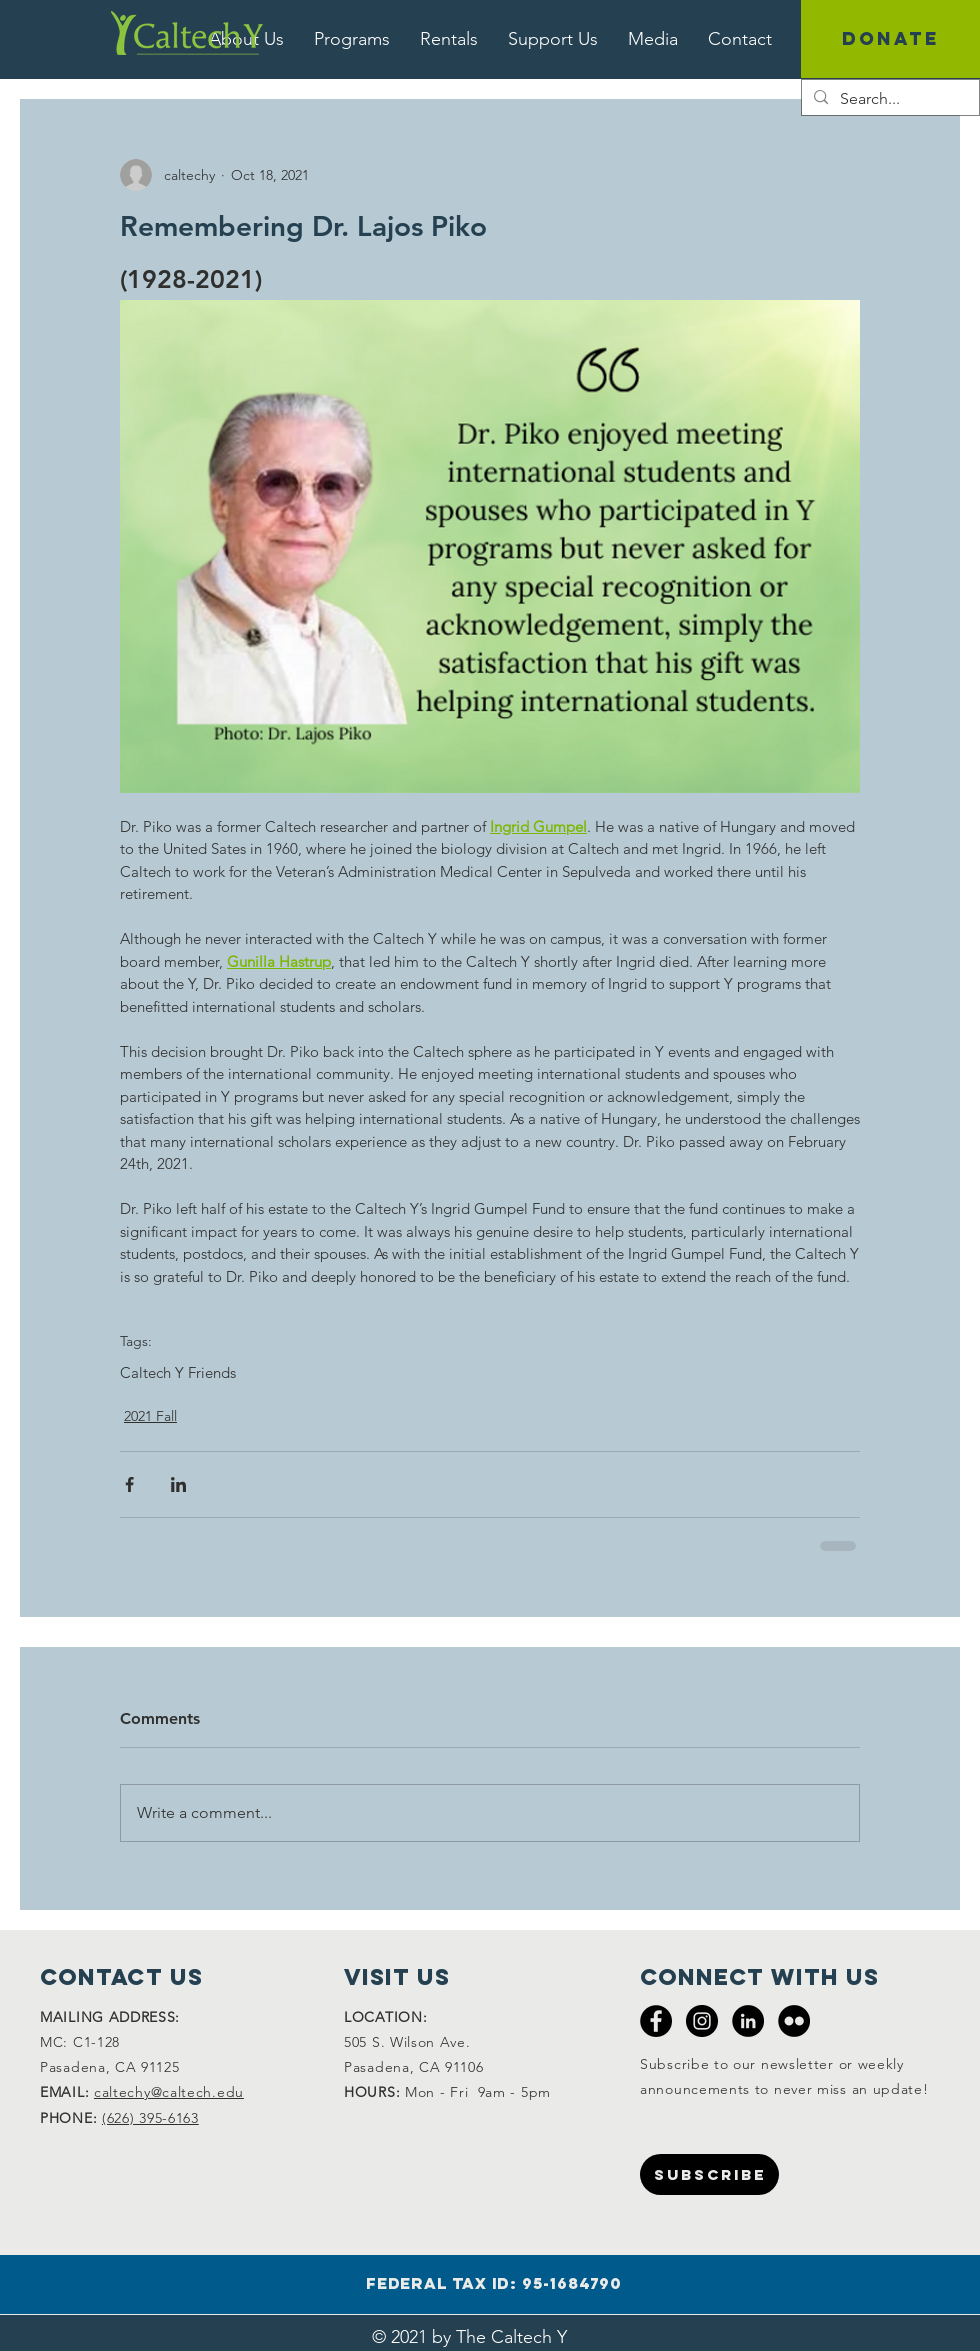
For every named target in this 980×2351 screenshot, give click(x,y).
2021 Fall (150, 1416)
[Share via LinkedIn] (178, 1484)
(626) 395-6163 (150, 2118)
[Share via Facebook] (129, 1484)
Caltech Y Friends (178, 1373)
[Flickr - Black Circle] (794, 2021)
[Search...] (888, 99)
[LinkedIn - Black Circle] (748, 2021)
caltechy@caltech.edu (169, 2092)
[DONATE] (890, 39)
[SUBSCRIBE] (709, 2174)
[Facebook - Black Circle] (656, 2021)
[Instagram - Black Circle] (702, 2021)
